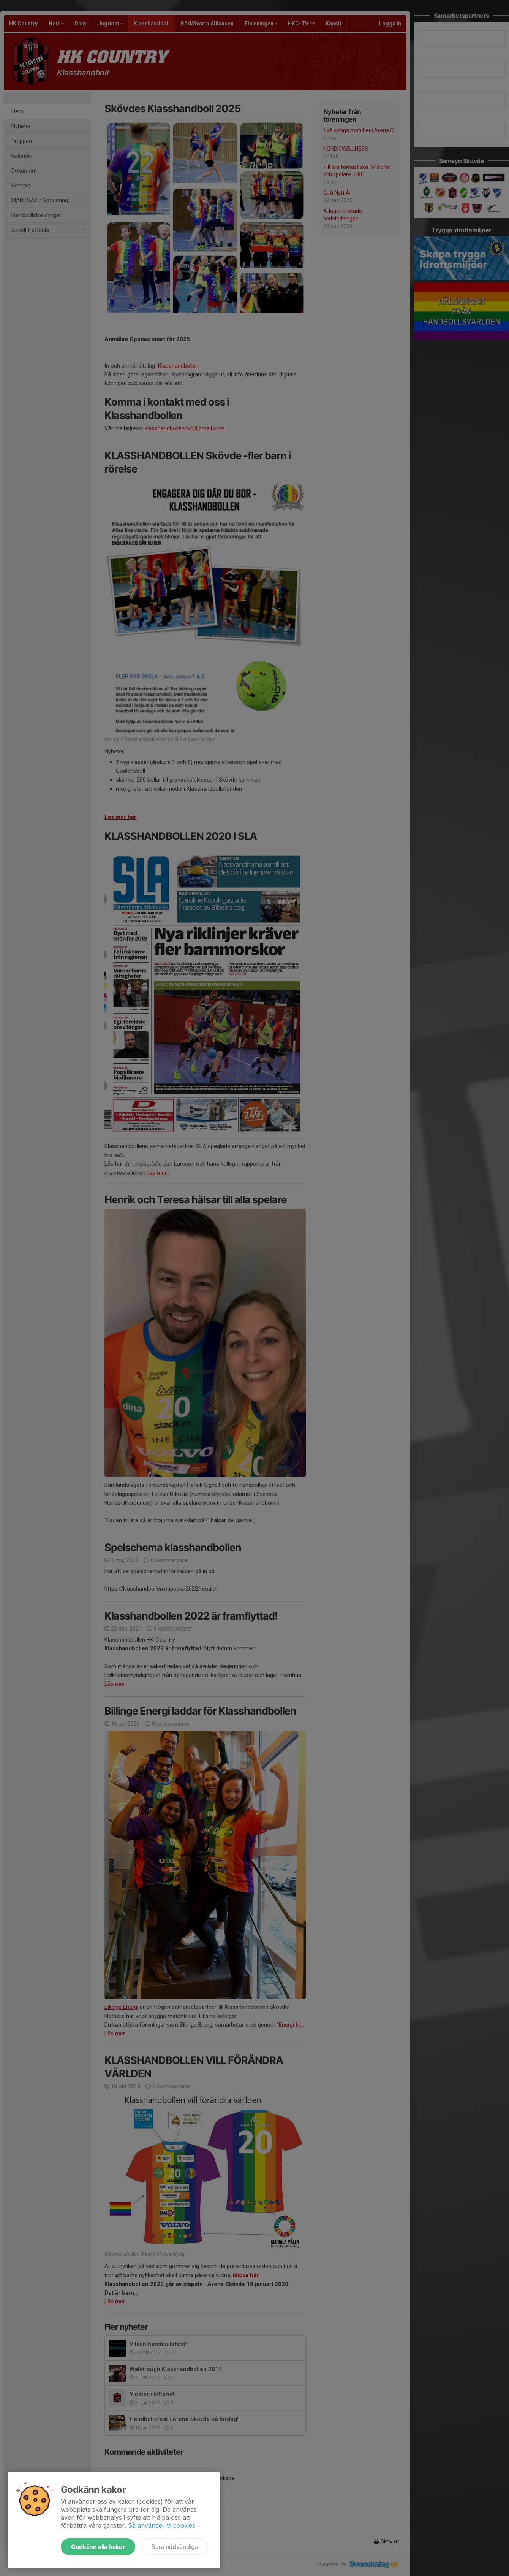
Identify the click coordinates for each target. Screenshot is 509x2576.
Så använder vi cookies (161, 2525)
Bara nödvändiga (174, 2547)
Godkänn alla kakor (98, 2547)
